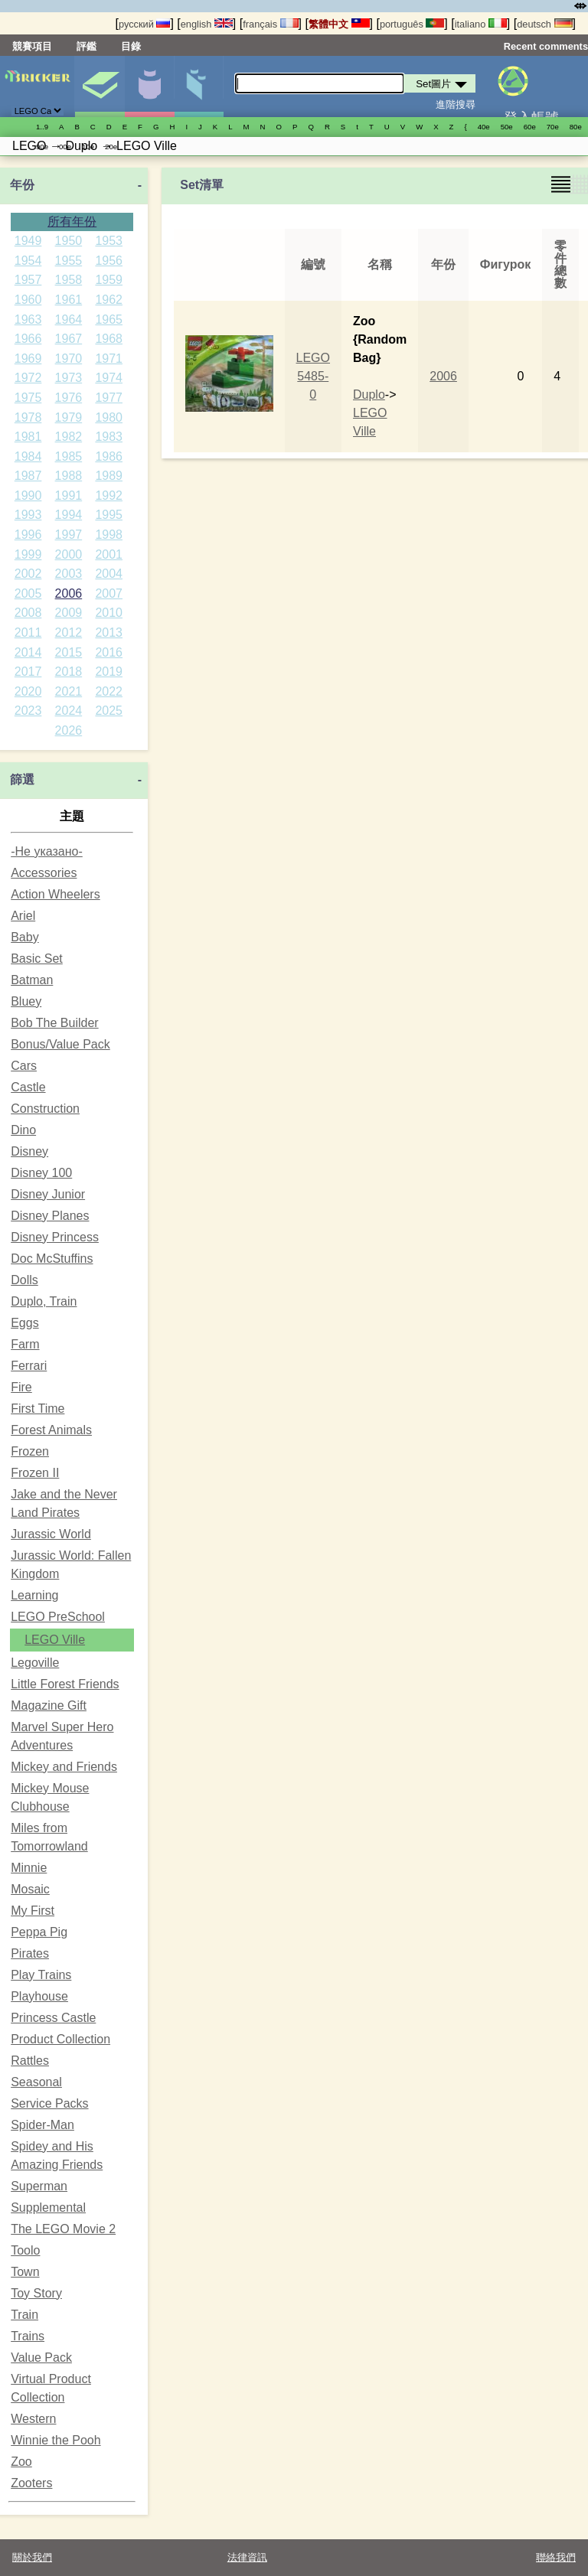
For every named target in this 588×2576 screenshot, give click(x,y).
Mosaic (30, 1889)
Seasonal (36, 2082)
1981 (28, 436)
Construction (45, 1108)
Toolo (25, 2250)
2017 (28, 671)
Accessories (44, 872)
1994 (69, 514)
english (207, 24)
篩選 (22, 779)
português (412, 24)
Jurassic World (51, 1534)
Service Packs (49, 2103)
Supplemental (48, 2207)
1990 (28, 495)
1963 (28, 319)
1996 (28, 534)
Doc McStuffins (52, 1258)
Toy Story (36, 2293)
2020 (28, 691)
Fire (21, 1387)
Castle (28, 1087)
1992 (108, 495)
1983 (108, 436)
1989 (108, 475)
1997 (69, 534)
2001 (108, 554)
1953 (108, 240)
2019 (108, 671)
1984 (28, 456)
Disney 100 (41, 1172)
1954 (28, 260)
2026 (69, 730)
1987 (28, 475)
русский (144, 24)
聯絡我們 (556, 2557)
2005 (28, 593)
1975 (28, 397)
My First (32, 1910)
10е (88, 146)
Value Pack (41, 2357)
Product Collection (60, 2039)
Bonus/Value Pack (60, 1044)
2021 (69, 691)
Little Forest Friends (65, 1684)
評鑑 (86, 46)
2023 (28, 710)
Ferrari (29, 1365)
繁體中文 (339, 24)
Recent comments (546, 46)
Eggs (24, 1322)
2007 (108, 593)
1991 (69, 495)
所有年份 (71, 221)
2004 (108, 573)
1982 (69, 436)
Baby (24, 937)
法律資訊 (247, 2557)
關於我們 (32, 2557)
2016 (108, 652)
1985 (69, 456)
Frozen (30, 1451)
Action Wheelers (55, 894)
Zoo (21, 2461)
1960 (28, 299)
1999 (28, 554)
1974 (108, 377)
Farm (25, 1344)
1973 (69, 377)
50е (507, 126)
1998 (108, 534)
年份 (22, 184)
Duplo (369, 394)
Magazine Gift (49, 1705)
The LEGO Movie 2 (63, 2228)
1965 (108, 319)
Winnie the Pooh (55, 2440)
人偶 (149, 86)
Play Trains (41, 1974)
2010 (108, 612)
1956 (108, 260)
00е (65, 146)
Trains (27, 2336)
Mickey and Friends (64, 1766)
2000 (69, 554)
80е (576, 126)
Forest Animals (51, 1429)
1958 (69, 279)
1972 (28, 377)
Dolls (24, 1279)
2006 (69, 593)
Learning (34, 1595)
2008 (28, 612)
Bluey (26, 1001)
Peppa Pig (39, 1932)
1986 (108, 456)
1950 (69, 240)
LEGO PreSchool (58, 1616)
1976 (69, 397)
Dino (23, 1129)
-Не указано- (47, 851)
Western (33, 2418)
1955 (69, 260)
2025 (108, 710)
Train (24, 2314)
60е (530, 126)
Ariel (23, 915)
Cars (24, 1065)
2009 (69, 612)
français (270, 24)
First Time (37, 1408)
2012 (69, 632)
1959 (108, 279)
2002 (28, 573)
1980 (108, 417)
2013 (108, 632)
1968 (108, 338)
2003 (69, 573)
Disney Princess (55, 1237)
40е (484, 126)
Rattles (30, 2060)
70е (553, 126)
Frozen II (35, 1472)
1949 (28, 240)
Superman (39, 2186)
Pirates (30, 1953)
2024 (69, 710)
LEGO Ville (54, 1639)
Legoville (35, 1662)
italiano (481, 24)
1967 (69, 338)
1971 (108, 358)
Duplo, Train (44, 1301)
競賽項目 (32, 46)
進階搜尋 (455, 104)
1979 (69, 417)
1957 (28, 279)
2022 (108, 691)
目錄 (131, 46)
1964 (69, 319)
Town (25, 2271)
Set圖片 (99, 86)
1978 (28, 417)
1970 (69, 358)
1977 (108, 397)
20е (111, 146)
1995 (108, 514)
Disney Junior (48, 1194)
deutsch (544, 24)
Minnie (29, 1867)
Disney (29, 1151)
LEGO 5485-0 (313, 376)
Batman (32, 979)
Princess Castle (53, 2017)
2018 (69, 671)
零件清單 (199, 86)
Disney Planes (50, 1215)
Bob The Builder (54, 1022)
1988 (69, 475)
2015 (69, 652)
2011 (28, 632)
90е (42, 146)
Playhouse (39, 1996)
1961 (69, 299)
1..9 (42, 126)
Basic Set (37, 958)
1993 (28, 514)
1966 (28, 338)
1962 (108, 299)
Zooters (31, 2483)
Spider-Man (42, 2124)
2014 (28, 652)
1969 (28, 358)
